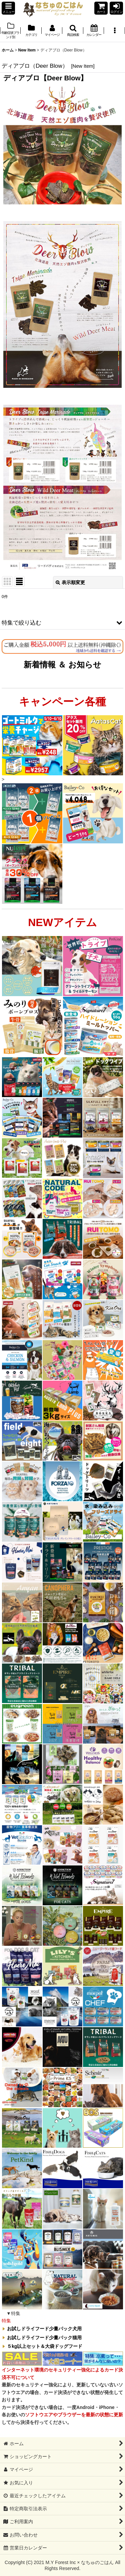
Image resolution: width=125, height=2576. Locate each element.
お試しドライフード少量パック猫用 (44, 2337)
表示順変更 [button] (70, 582)
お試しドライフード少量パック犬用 (44, 2328)
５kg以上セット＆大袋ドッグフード (44, 2346)
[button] (8, 8)
